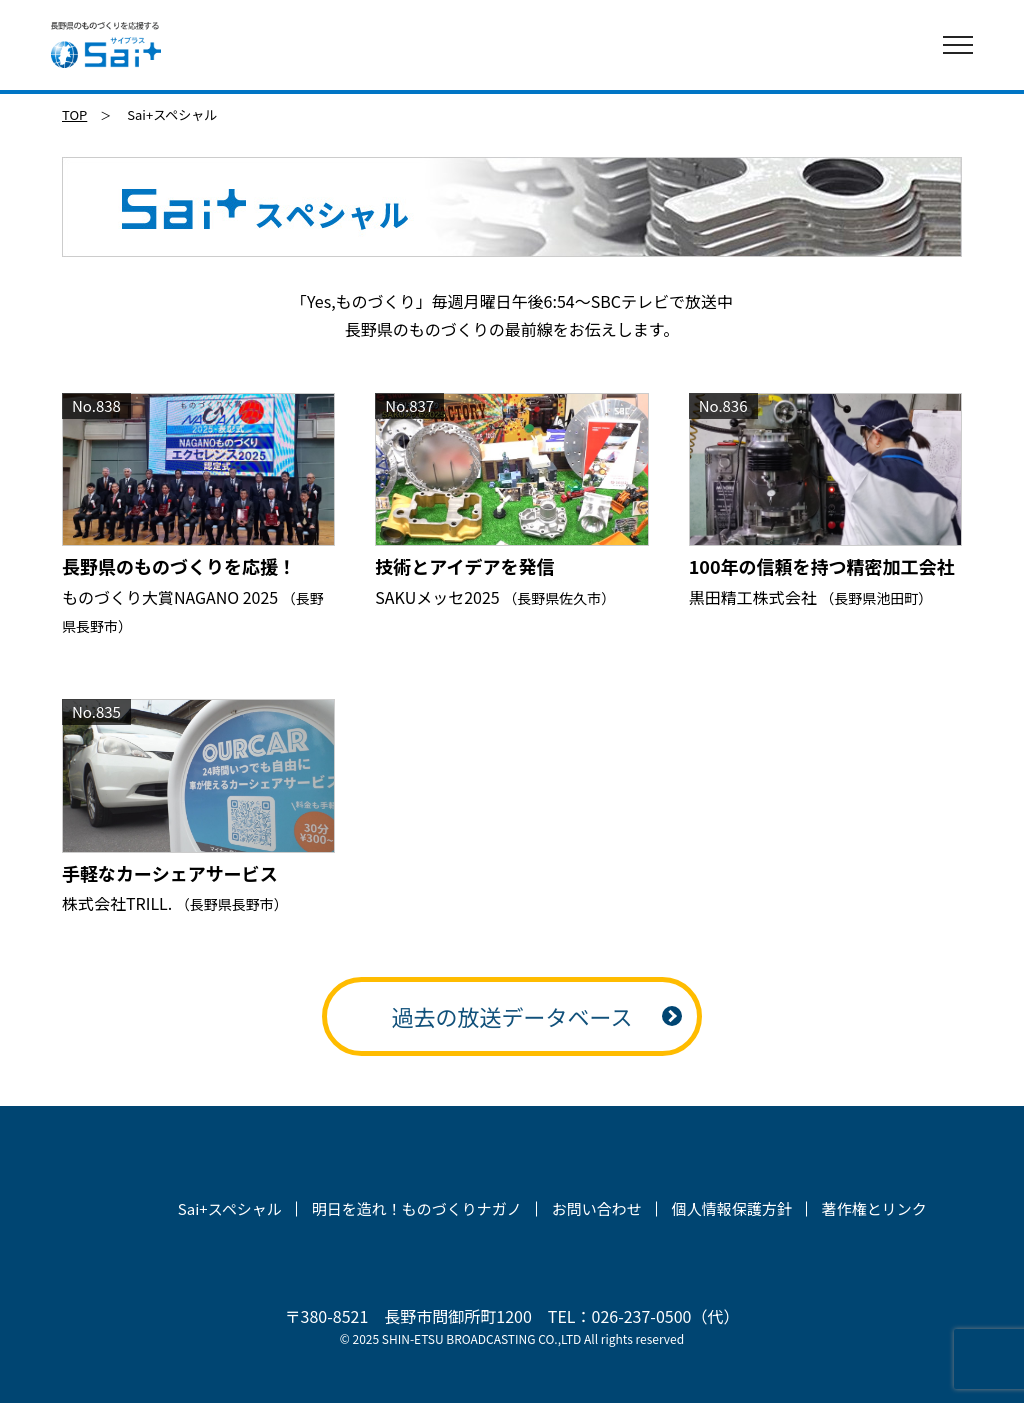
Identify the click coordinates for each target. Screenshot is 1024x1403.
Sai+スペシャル (230, 1208)
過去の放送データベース (512, 1016)
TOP (74, 114)
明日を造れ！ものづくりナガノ (417, 1208)
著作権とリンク (874, 1208)
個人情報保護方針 (732, 1208)
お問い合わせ (597, 1208)
